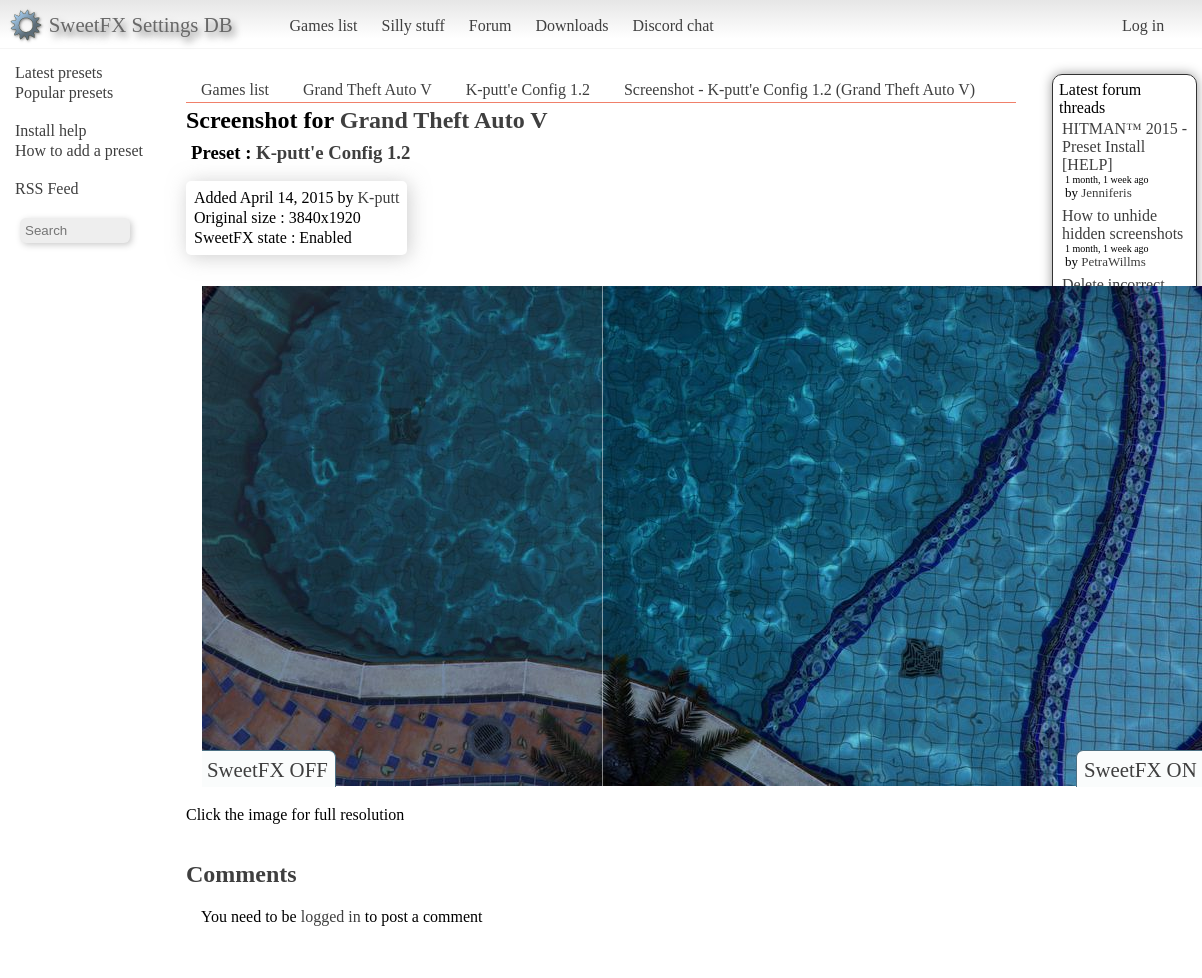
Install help (51, 130)
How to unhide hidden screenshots (1122, 224)
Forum (490, 25)
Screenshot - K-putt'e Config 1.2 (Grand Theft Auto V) (799, 89)
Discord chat (672, 25)
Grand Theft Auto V (367, 89)
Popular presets (64, 92)
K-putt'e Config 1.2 (528, 89)
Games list (324, 25)
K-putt (379, 197)
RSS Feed (47, 188)
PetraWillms (1113, 261)
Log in (1143, 25)
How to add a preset (79, 150)
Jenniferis (1106, 192)
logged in (331, 916)
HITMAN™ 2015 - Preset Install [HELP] (1124, 146)
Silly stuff (413, 25)
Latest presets (59, 72)
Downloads (571, 25)
